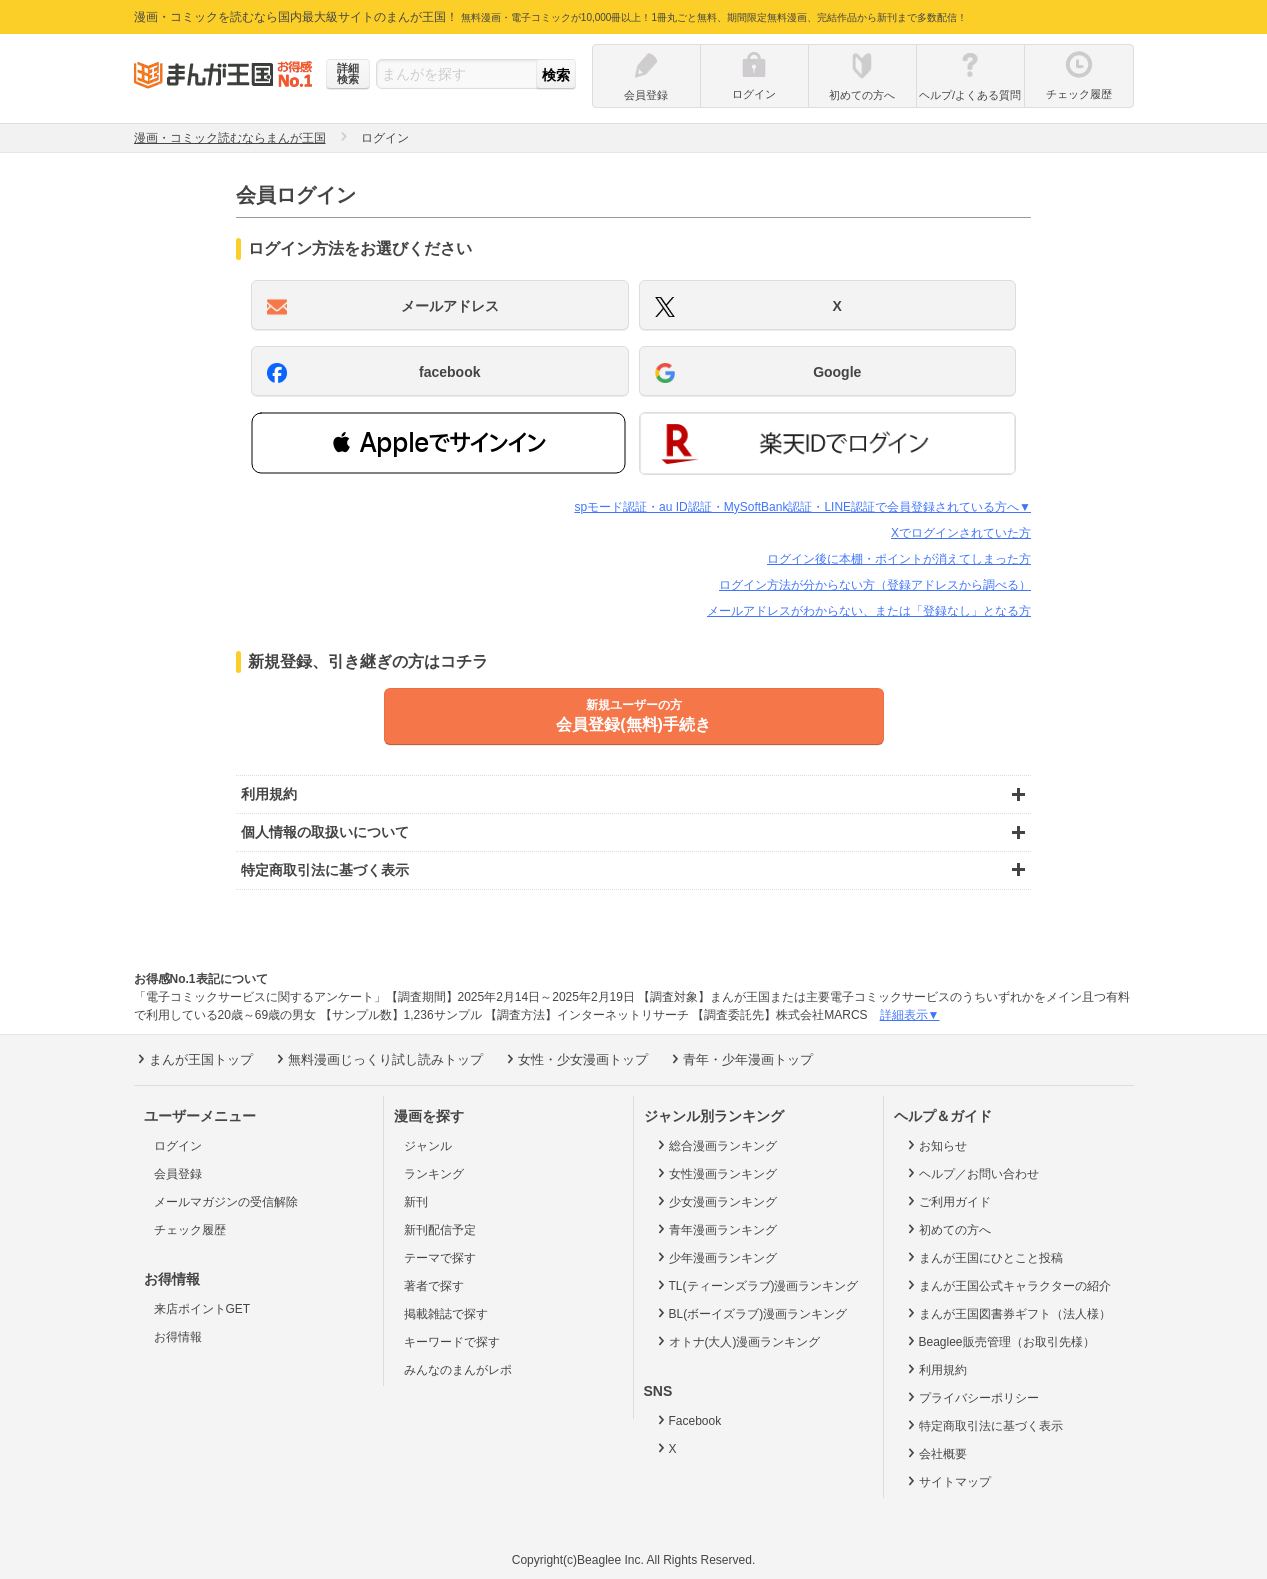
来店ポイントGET (202, 1309)
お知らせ (935, 1145)
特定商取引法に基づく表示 (983, 1425)
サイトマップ (947, 1481)
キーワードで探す (452, 1342)
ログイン (178, 1146)
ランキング (434, 1174)
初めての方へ (947, 1229)
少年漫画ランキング (715, 1257)
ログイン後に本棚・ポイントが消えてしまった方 (899, 559)
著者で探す (434, 1286)
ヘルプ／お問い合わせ (971, 1173)
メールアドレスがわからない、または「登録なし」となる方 (869, 611)
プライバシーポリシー (971, 1397)
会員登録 (178, 1174)
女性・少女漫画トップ (575, 1059)
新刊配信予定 (440, 1230)
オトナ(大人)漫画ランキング (737, 1341)
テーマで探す (440, 1258)
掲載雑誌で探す (446, 1314)
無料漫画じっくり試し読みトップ (378, 1059)
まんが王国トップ (193, 1059)
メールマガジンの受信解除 (226, 1202)
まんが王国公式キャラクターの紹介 (1007, 1285)
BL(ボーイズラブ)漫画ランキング (751, 1313)
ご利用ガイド (947, 1201)
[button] (438, 443)
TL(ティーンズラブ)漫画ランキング (756, 1285)
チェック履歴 (190, 1230)
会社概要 (935, 1453)
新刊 (416, 1202)
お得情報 (178, 1337)
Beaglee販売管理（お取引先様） (999, 1341)
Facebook (688, 1420)
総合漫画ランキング (715, 1145)
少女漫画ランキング (715, 1201)
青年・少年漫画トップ (740, 1059)
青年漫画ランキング (715, 1229)
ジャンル (428, 1146)
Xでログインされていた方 (961, 533)
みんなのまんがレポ (458, 1370)
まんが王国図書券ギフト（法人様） (1007, 1313)
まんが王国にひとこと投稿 (983, 1257)
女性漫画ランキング (715, 1173)
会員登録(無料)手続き (634, 715)
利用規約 (935, 1369)
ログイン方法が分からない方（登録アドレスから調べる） (875, 585)
